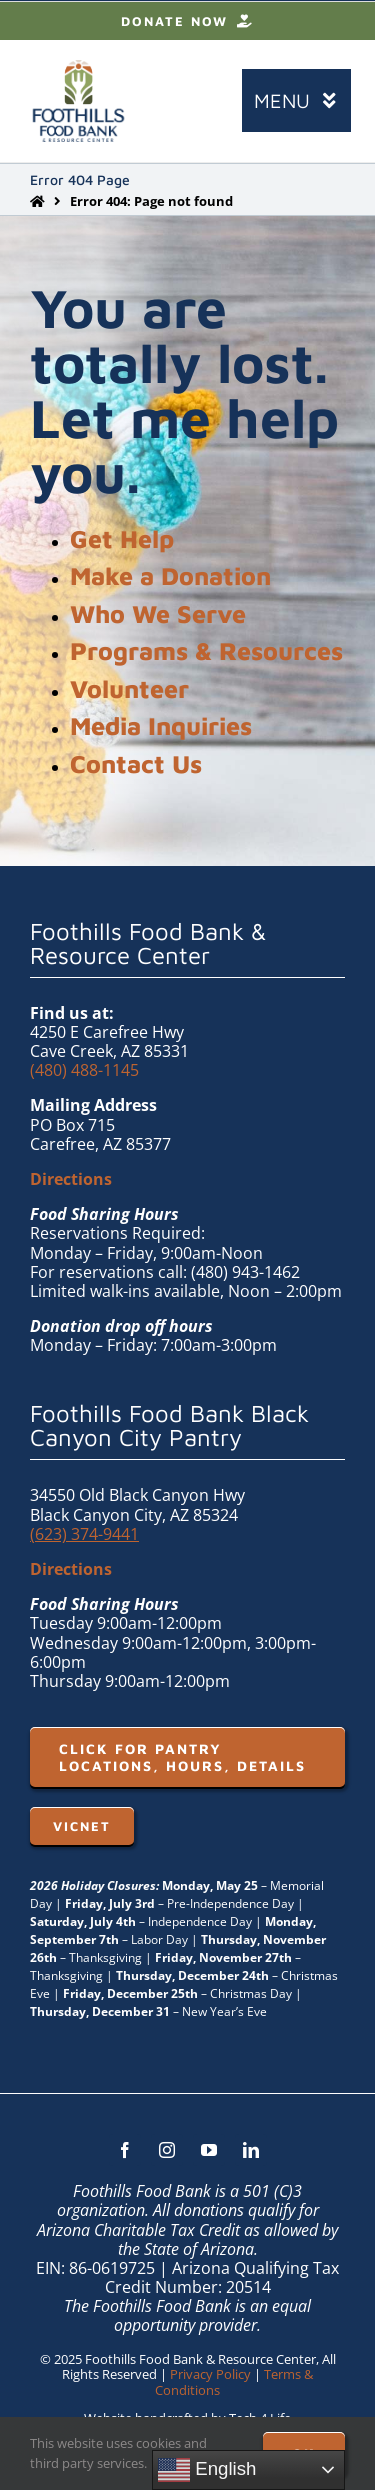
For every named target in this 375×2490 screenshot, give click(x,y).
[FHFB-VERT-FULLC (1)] (78, 68)
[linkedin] (251, 2150)
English (207, 2470)
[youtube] (209, 2150)
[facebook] (125, 2150)
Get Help (122, 538)
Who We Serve (158, 613)
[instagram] (167, 2150)
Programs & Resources (206, 650)
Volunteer (129, 688)
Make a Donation (170, 575)
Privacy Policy (210, 2374)
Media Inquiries (161, 725)
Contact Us (136, 763)
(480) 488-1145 (84, 1070)
